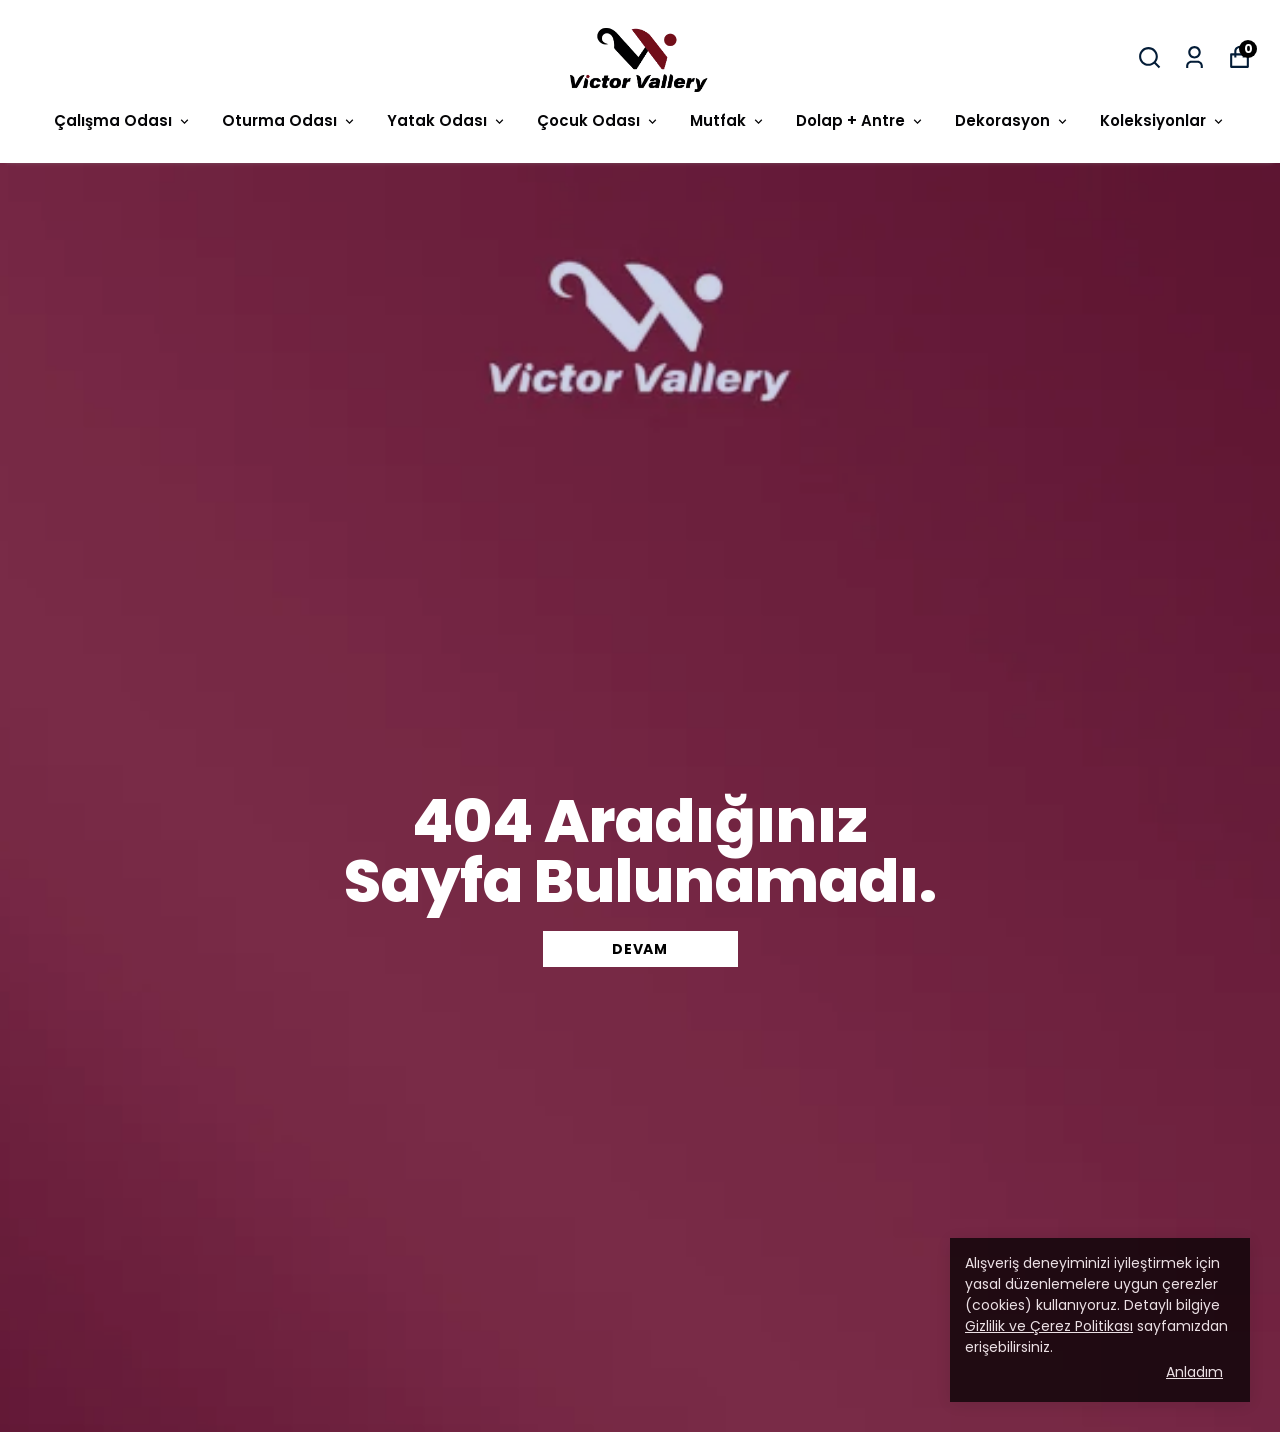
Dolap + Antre (860, 120)
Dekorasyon (1012, 120)
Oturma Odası (289, 120)
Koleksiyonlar (1163, 120)
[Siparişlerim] (1194, 57)
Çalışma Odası (123, 120)
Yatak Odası (447, 120)
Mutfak (728, 120)
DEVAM (640, 949)
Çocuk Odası (598, 120)
